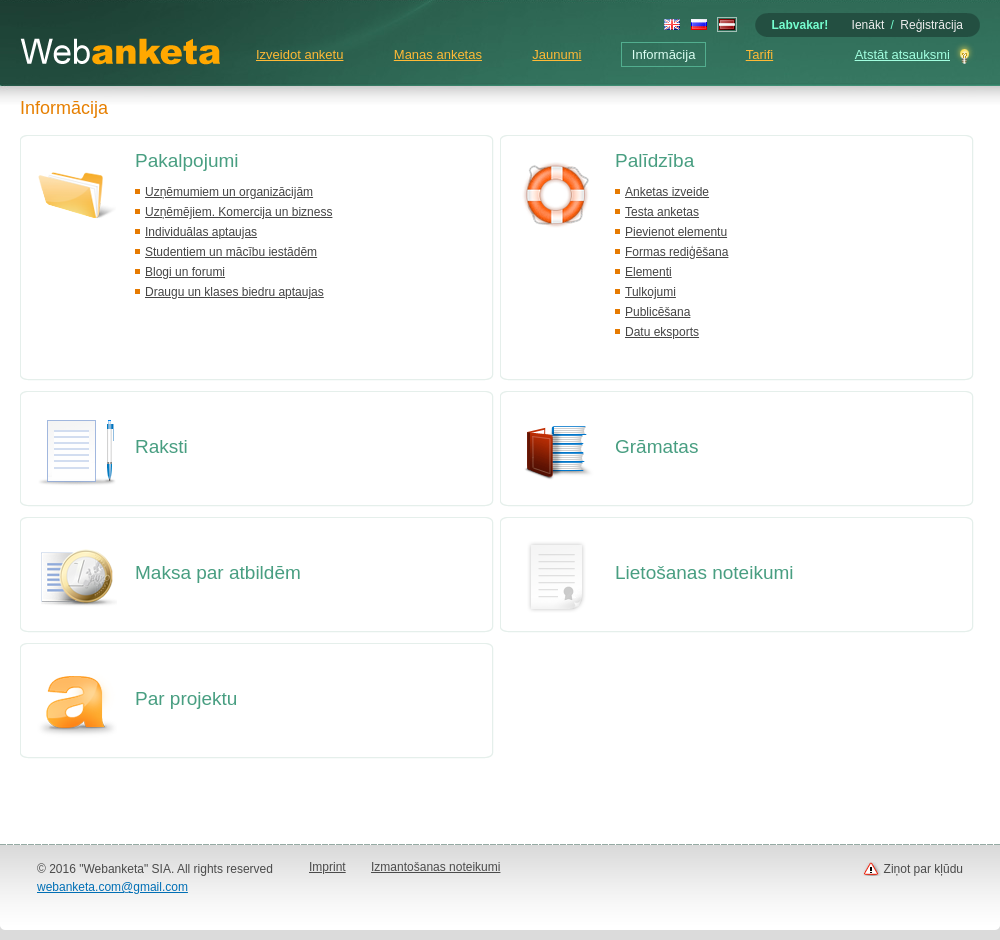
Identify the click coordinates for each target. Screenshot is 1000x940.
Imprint (327, 867)
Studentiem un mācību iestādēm (231, 252)
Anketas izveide (667, 192)
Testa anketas (662, 212)
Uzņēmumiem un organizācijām (229, 192)
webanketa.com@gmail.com (112, 887)
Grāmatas (656, 446)
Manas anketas (438, 54)
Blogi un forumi (185, 272)
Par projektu (186, 698)
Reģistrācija (931, 25)
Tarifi (759, 54)
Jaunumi (556, 54)
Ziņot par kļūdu (923, 869)
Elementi (648, 272)
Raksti (161, 446)
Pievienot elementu (676, 232)
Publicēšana (657, 312)
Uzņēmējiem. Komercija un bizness (238, 212)
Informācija (664, 54)
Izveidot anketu (299, 54)
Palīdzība (654, 160)
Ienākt (868, 25)
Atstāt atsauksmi (902, 54)
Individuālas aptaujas (201, 232)
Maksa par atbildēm (218, 572)
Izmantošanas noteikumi (435, 867)
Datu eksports (662, 332)
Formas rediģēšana (676, 252)
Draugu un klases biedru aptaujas (234, 292)
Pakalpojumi (187, 160)
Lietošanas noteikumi (704, 572)
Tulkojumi (650, 292)
